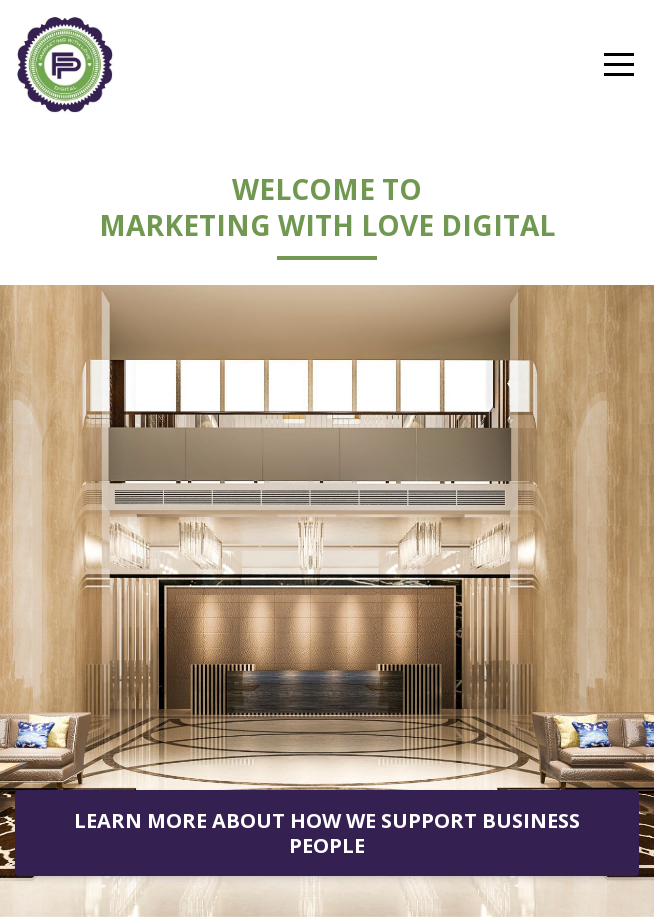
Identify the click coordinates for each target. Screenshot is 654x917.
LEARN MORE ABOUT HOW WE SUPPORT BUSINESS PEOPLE (327, 833)
